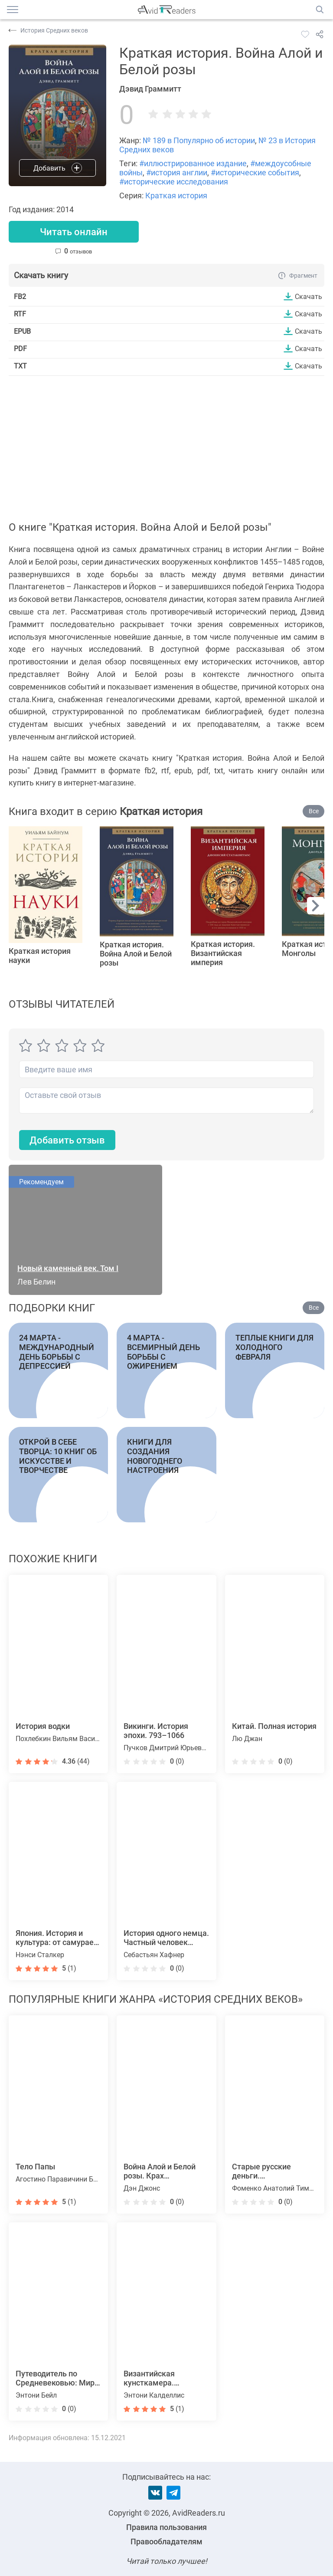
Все (314, 811)
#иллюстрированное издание (193, 163)
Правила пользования (166, 2527)
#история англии (176, 172)
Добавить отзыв (67, 1140)
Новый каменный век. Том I (67, 1268)
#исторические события (255, 172)
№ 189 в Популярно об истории (199, 140)
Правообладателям (166, 2541)
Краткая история (176, 195)
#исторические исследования (173, 181)
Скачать (308, 296)
